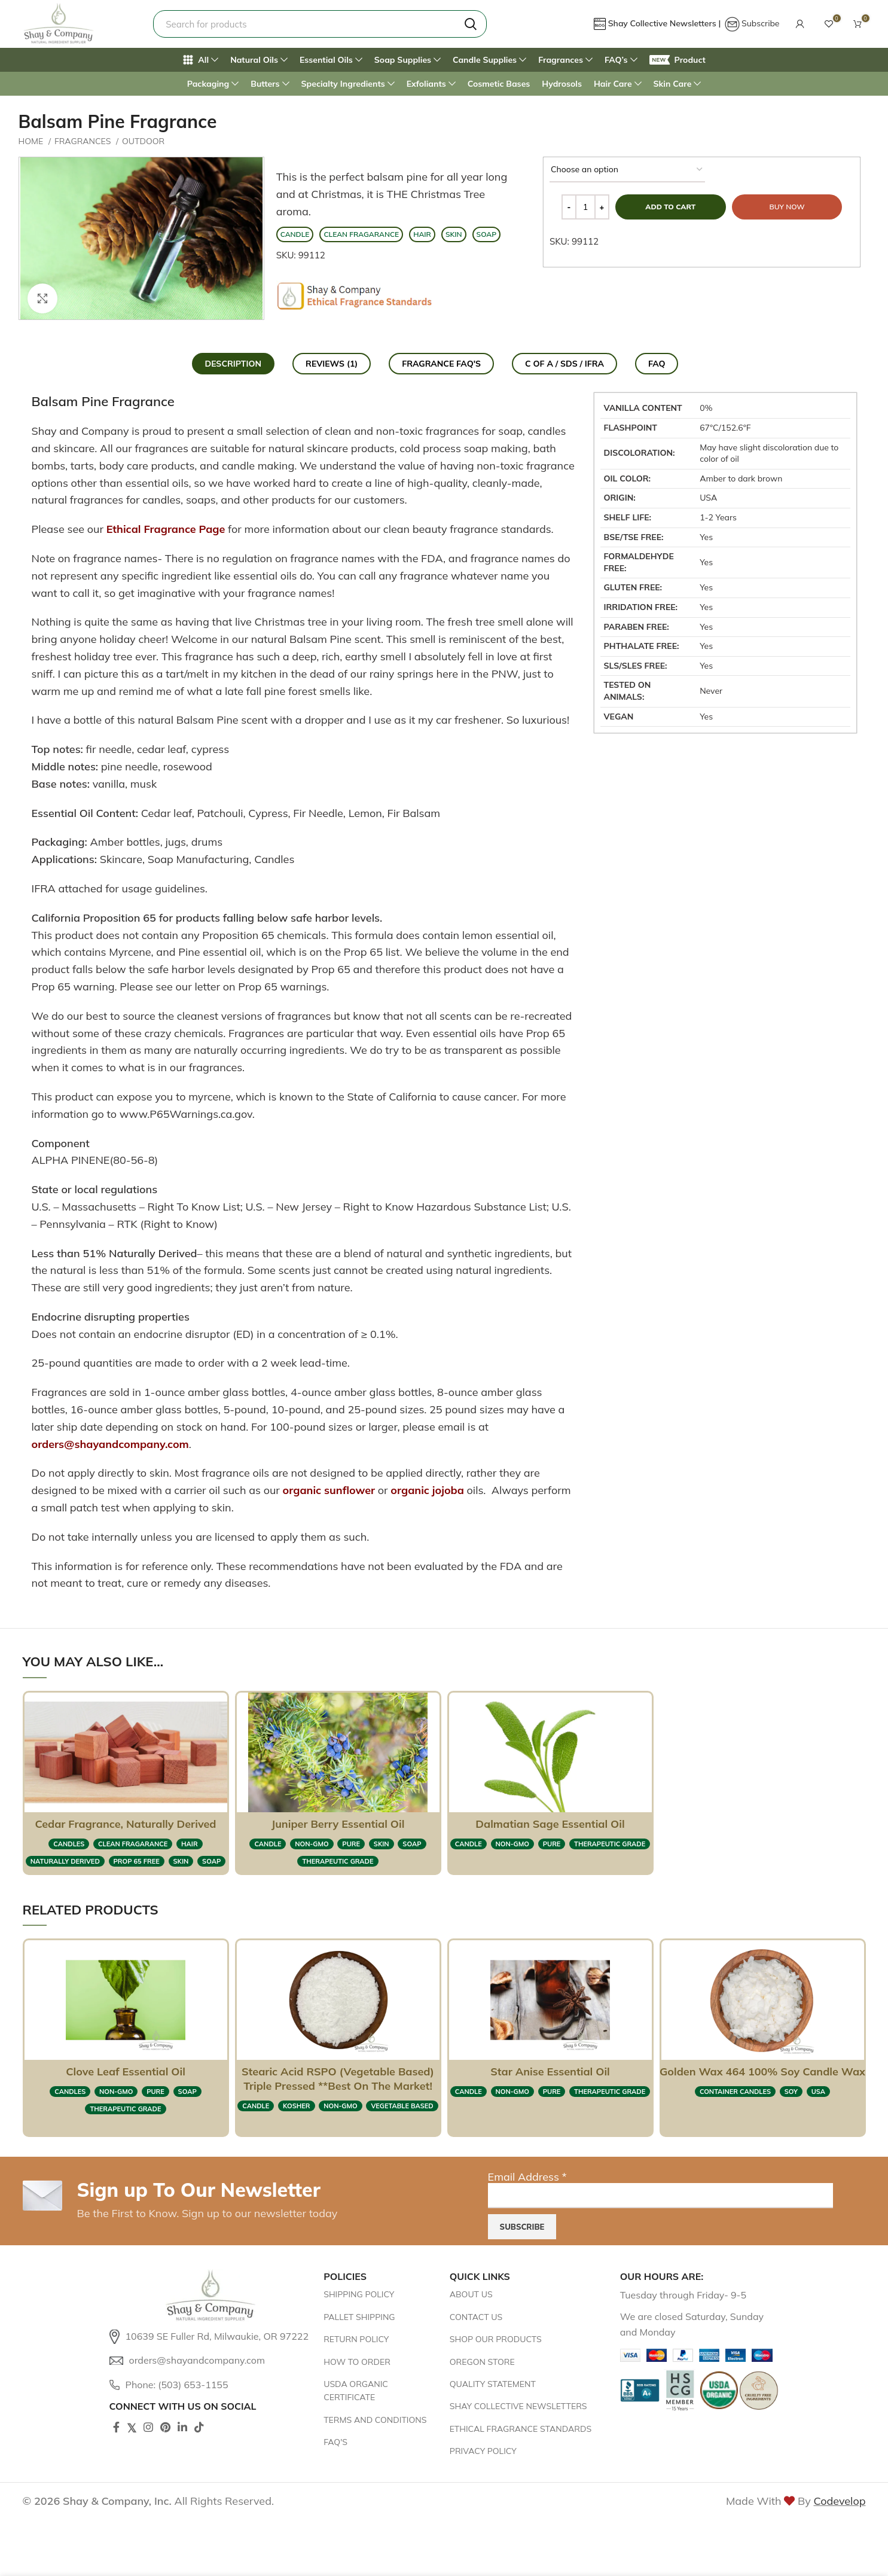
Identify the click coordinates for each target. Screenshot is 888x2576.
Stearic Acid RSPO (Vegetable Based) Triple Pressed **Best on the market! (338, 2079)
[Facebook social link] (116, 2427)
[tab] (233, 364)
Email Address (527, 2177)
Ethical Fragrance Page (165, 529)
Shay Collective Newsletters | (665, 23)
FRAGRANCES (83, 141)
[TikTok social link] (199, 2427)
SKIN (181, 1861)
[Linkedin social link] (182, 2427)
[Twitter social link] (131, 2427)
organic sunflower (329, 1490)
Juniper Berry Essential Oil (338, 1824)
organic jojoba (427, 1490)
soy (791, 2091)
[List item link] (210, 2337)
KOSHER (296, 2106)
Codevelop (839, 2501)
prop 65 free (137, 1861)
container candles (735, 2091)
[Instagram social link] (148, 2427)
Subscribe (760, 23)
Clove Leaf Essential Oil (125, 2071)
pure (351, 1844)
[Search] (320, 24)
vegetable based (402, 2106)
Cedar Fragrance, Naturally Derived (125, 1824)
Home (32, 141)
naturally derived (65, 1861)
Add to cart (670, 206)
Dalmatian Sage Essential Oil (549, 1824)
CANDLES (68, 1844)
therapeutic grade (337, 1861)
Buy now (786, 206)
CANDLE (267, 1844)
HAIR (189, 1844)
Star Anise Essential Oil (550, 2071)
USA (818, 2091)
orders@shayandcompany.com (110, 1444)
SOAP (211, 1861)
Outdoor (143, 141)
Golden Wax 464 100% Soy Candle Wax (762, 2071)
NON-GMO (311, 1844)
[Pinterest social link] (165, 2427)
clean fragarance (132, 1844)
